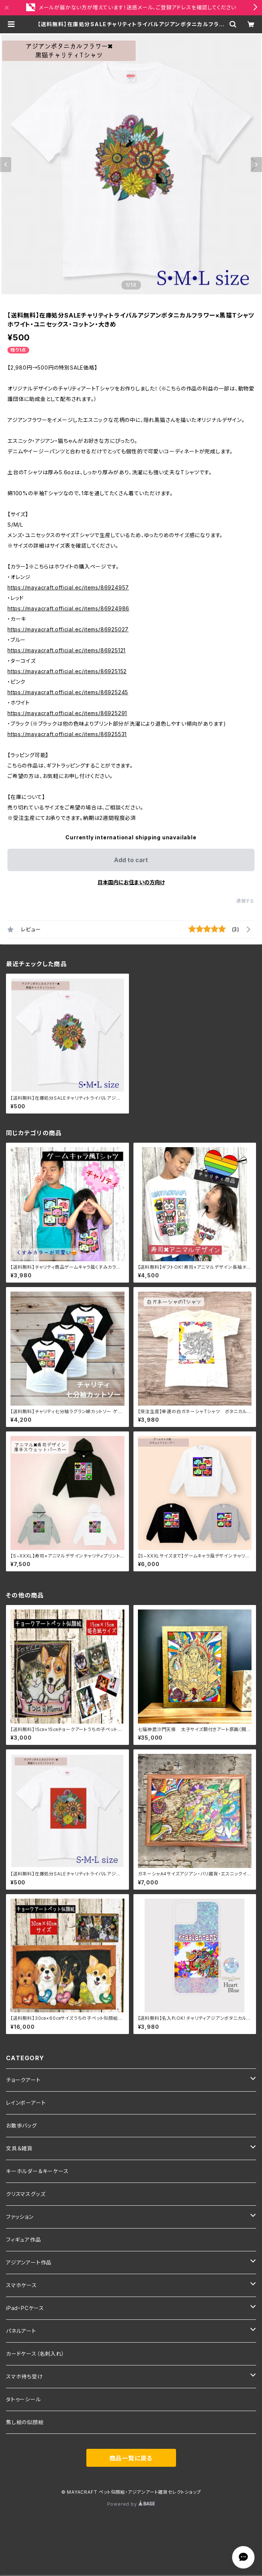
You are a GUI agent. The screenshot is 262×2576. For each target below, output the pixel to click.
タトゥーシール (23, 2399)
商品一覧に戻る (131, 2458)
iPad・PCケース (25, 2308)
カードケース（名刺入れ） (35, 2353)
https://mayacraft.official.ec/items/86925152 (67, 671)
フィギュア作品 (23, 2239)
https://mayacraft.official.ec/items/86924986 (68, 608)
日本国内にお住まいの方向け (131, 882)
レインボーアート (26, 2102)
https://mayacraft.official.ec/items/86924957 (68, 587)
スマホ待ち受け (24, 2376)
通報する (245, 901)
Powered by (131, 2504)
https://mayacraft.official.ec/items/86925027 (68, 629)
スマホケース (21, 2285)
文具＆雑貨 (19, 2148)
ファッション (20, 2217)
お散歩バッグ (21, 2125)
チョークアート (23, 2080)
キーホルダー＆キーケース (37, 2171)
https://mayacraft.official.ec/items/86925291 (67, 713)
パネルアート (21, 2331)
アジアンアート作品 (29, 2262)
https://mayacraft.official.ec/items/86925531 (67, 734)
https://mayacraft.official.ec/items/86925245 (67, 692)
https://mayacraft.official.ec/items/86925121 (66, 650)
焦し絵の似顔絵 (25, 2422)
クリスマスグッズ (25, 2194)
